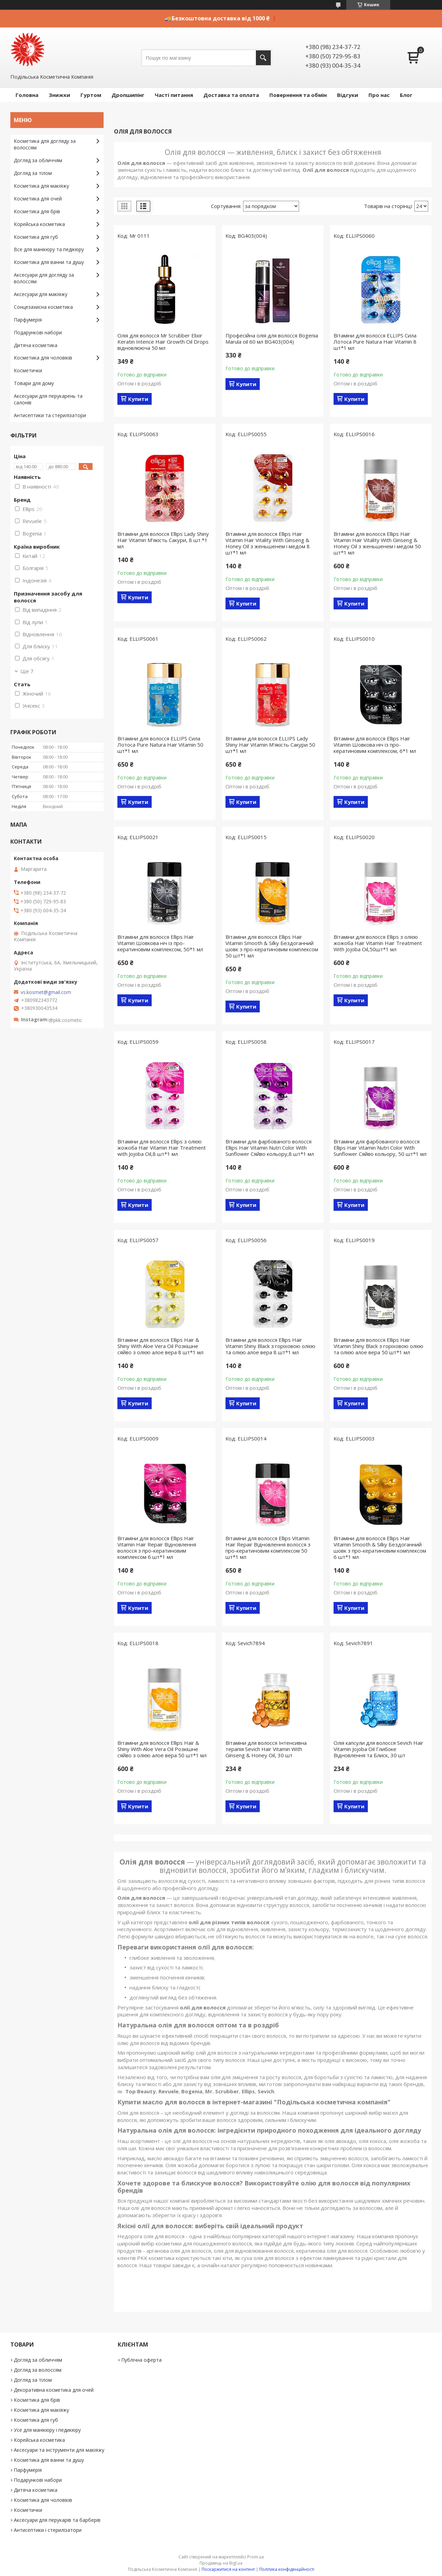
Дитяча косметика (35, 345)
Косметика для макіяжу (41, 186)
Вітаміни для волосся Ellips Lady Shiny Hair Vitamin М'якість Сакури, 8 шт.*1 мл (163, 540)
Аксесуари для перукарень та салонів (48, 399)
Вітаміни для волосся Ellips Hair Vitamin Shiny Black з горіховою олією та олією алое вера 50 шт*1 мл (378, 1346)
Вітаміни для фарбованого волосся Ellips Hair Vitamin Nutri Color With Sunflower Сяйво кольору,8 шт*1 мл (269, 1147)
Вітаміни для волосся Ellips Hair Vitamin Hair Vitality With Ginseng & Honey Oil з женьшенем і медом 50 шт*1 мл (377, 543)
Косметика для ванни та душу (49, 262)
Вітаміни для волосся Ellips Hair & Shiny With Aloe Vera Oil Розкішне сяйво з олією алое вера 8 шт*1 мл (160, 1346)
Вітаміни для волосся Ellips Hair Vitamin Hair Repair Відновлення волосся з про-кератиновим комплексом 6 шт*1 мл (156, 1547)
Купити (138, 398)
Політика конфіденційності (286, 2569)
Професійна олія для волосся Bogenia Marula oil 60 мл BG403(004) (271, 338)
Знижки (59, 94)
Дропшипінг (128, 94)
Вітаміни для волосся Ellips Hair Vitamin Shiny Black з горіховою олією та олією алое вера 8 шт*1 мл (270, 1346)
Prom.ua (255, 2557)
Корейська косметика (39, 224)
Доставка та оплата (231, 94)
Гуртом (90, 94)
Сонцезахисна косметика (43, 307)
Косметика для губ (36, 237)
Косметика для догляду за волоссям (45, 144)
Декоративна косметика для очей (54, 2390)
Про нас (379, 94)
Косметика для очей (38, 198)
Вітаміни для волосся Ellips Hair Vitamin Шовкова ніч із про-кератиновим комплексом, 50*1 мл (160, 943)
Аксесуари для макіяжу (40, 294)
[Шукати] (263, 57)
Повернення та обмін (298, 94)
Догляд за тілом (33, 173)
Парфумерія (28, 319)
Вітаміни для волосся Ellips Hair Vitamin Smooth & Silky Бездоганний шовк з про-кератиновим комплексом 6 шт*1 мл (380, 1547)
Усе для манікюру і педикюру (47, 2430)
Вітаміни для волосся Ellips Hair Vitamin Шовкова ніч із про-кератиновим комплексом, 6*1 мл (375, 744)
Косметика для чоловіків (43, 357)
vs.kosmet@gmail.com (46, 992)
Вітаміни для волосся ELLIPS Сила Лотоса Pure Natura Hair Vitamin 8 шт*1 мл (375, 341)
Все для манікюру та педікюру (49, 249)
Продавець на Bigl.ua (221, 2563)
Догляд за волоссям (37, 2370)
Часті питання (174, 94)
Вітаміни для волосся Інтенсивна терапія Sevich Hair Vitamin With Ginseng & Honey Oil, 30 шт (266, 1749)
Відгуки (347, 94)
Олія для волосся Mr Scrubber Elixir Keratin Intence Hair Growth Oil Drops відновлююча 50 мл (163, 341)
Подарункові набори (38, 332)
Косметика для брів (37, 211)
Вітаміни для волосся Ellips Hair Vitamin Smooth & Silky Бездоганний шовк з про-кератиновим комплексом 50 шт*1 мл (271, 946)
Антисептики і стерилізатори (47, 2530)
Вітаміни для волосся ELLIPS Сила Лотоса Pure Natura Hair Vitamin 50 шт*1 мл (160, 744)
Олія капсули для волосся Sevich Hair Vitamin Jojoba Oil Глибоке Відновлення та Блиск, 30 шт (378, 1749)
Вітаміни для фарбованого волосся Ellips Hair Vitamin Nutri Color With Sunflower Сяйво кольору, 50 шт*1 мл (380, 1147)
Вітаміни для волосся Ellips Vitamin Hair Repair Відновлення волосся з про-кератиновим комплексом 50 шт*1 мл (267, 1547)
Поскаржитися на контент (228, 2569)
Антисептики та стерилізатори (50, 415)
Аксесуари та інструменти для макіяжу (59, 2450)
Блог (406, 94)
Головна (27, 94)
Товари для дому (34, 383)
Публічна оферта (141, 2360)
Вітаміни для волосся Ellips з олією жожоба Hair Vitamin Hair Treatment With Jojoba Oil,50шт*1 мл (378, 943)
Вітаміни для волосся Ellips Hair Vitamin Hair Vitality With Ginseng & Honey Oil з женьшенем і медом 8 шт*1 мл (267, 543)
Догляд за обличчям (38, 160)
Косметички (28, 370)
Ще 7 (26, 671)
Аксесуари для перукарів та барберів (57, 2520)
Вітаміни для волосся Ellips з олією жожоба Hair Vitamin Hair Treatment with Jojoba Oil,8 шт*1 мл (161, 1147)
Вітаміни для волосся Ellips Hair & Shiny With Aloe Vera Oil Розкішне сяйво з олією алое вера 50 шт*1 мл (161, 1749)
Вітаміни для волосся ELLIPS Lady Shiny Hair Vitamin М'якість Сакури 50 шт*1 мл (270, 744)
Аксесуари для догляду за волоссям (44, 278)
